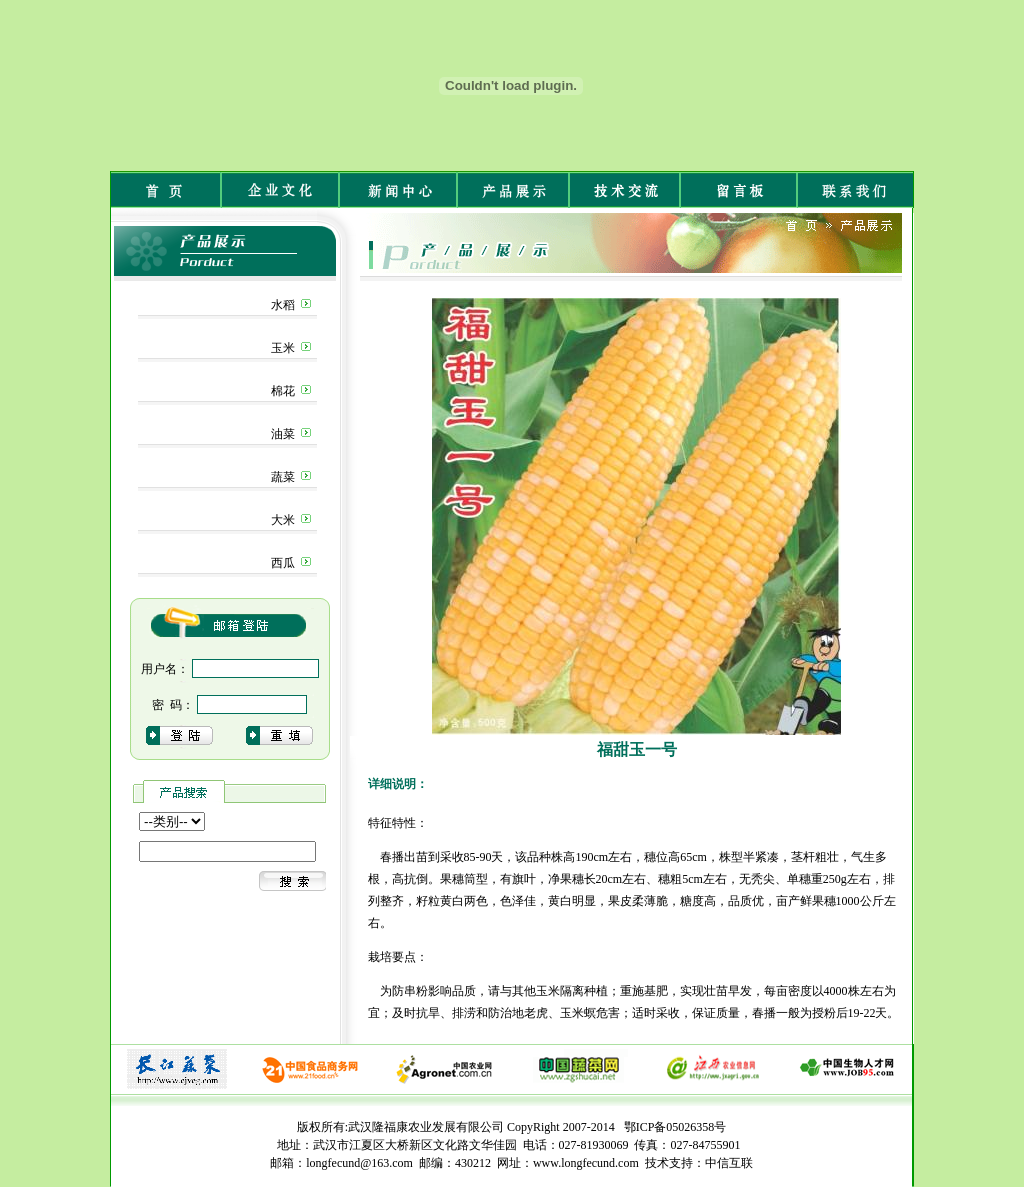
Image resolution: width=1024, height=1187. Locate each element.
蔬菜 (283, 477)
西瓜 (283, 563)
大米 (283, 520)
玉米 (283, 348)
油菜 (283, 434)
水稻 (283, 305)
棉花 (283, 391)
